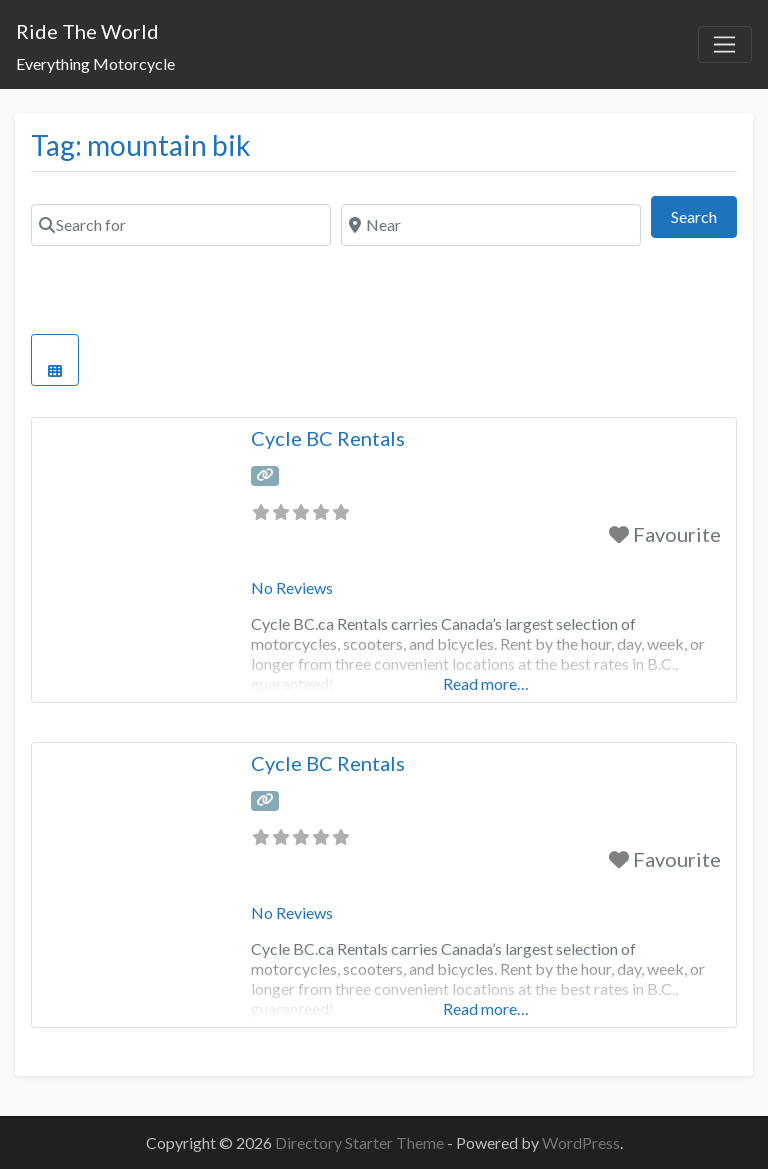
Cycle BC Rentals (328, 438)
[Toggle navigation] (725, 45)
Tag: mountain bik (141, 145)
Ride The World (87, 31)
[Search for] (181, 225)
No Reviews (292, 587)
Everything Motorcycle (95, 63)
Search (704, 214)
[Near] (491, 225)
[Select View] (55, 360)
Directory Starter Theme (361, 1142)
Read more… (486, 683)
